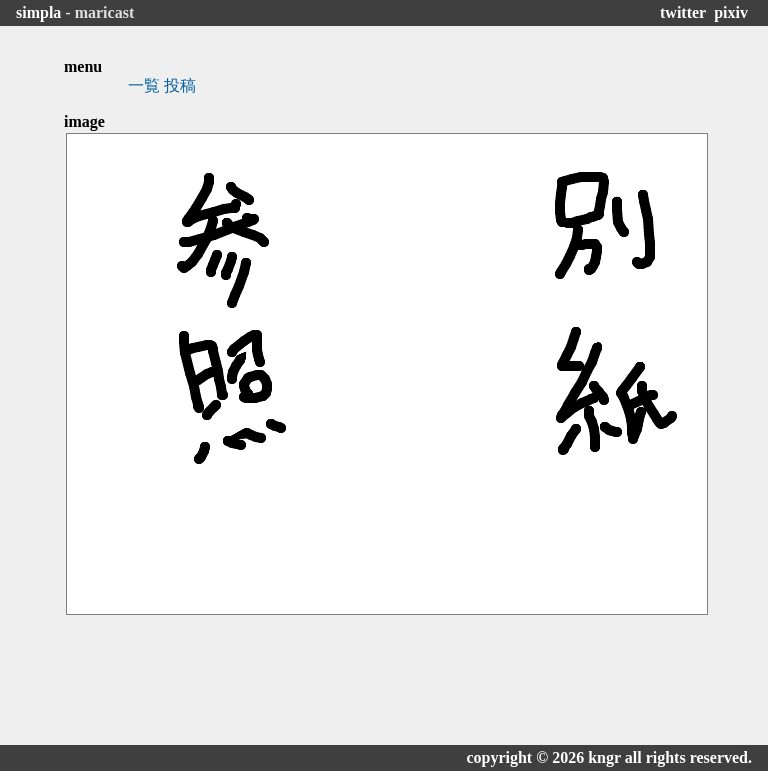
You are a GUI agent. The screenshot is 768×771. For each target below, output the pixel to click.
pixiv (731, 12)
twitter (683, 12)
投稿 (180, 85)
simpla (38, 12)
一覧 (144, 85)
